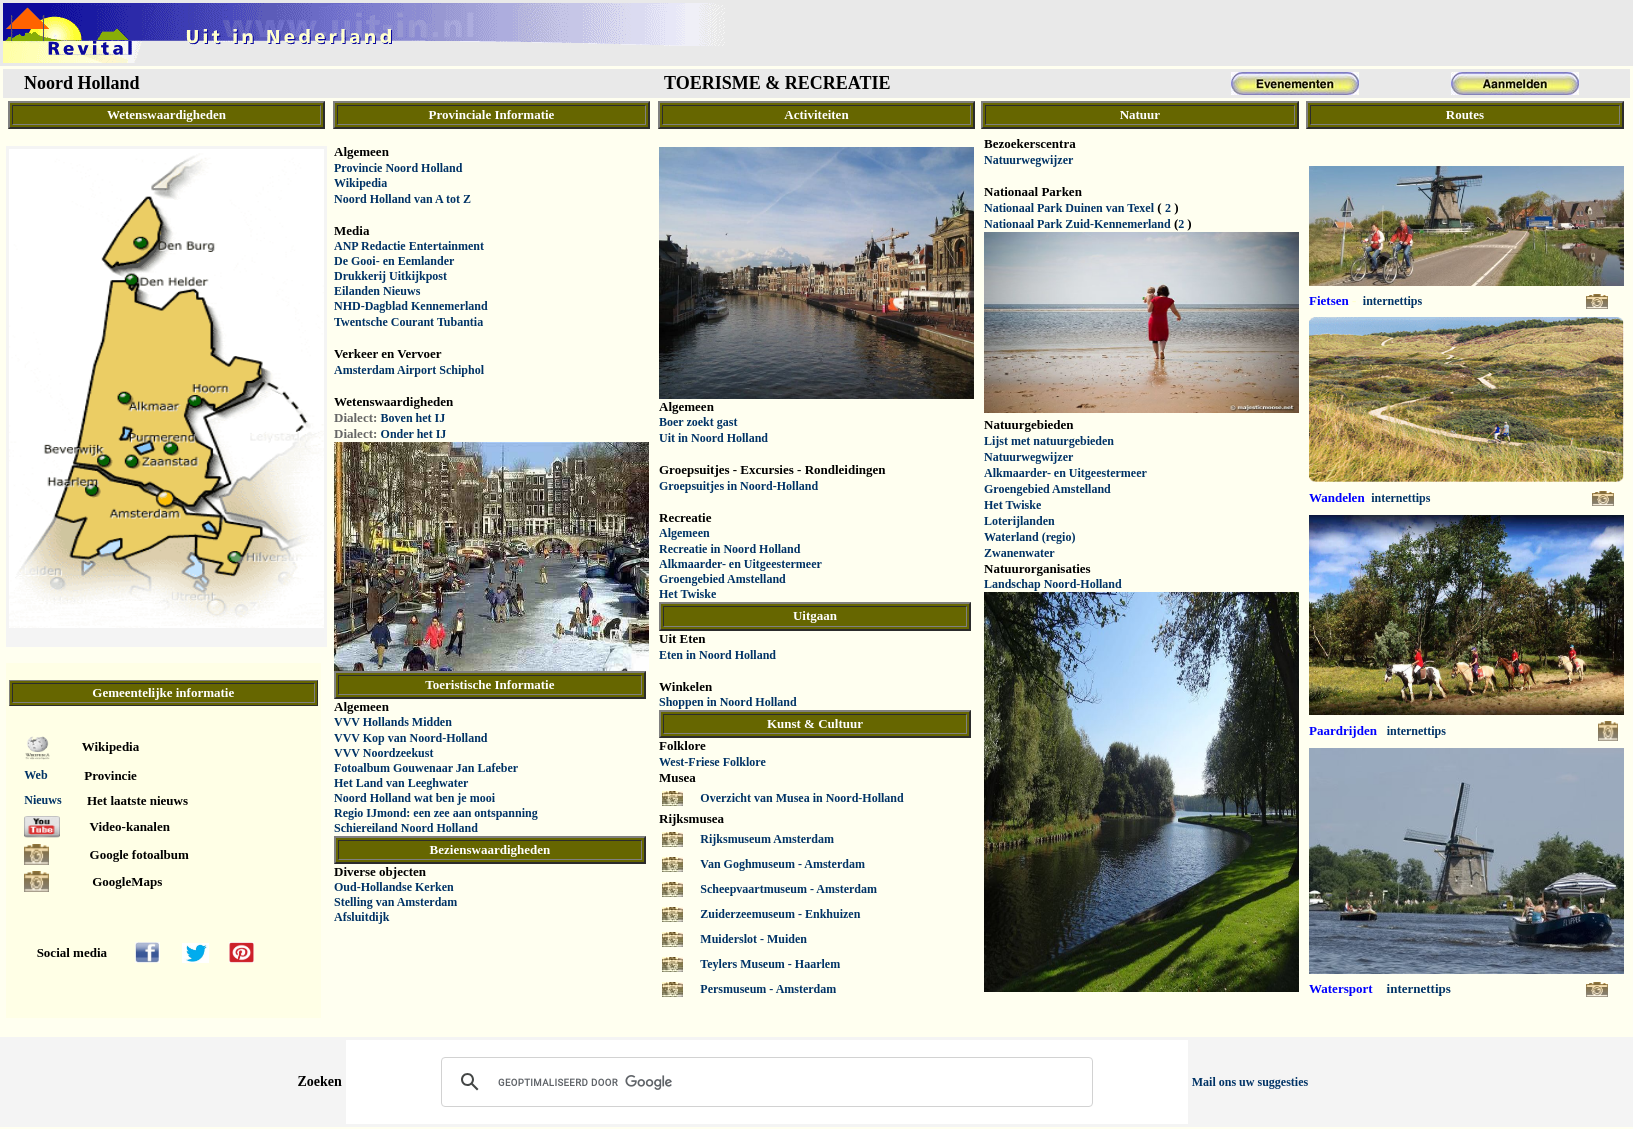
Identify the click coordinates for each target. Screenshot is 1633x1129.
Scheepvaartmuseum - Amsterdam (788, 889)
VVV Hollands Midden (393, 722)
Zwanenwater (1019, 553)
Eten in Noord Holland (717, 655)
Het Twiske (687, 594)
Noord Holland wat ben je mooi (414, 798)
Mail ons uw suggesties (1250, 1082)
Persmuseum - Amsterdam (768, 989)
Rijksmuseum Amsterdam (767, 839)
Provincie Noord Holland (398, 168)
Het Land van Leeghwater (401, 783)
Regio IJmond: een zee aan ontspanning (436, 813)
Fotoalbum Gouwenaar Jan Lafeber (426, 768)
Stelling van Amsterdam (395, 902)
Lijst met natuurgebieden (1049, 441)
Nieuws (42, 800)
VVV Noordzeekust (383, 753)
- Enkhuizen (829, 914)
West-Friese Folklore (712, 762)
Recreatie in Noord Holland (729, 549)
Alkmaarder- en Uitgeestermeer (740, 564)
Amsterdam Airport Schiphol (409, 370)
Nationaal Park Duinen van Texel (1069, 208)
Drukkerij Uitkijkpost (390, 276)
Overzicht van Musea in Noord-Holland (801, 798)
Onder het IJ (414, 434)
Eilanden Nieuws (377, 291)
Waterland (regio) (1029, 537)
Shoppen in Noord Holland (728, 702)
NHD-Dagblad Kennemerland (411, 306)
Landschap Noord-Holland (1053, 584)
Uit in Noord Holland (713, 438)
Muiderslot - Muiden (753, 939)
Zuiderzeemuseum (749, 914)
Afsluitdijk (361, 917)
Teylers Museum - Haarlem (770, 964)
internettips (1392, 301)
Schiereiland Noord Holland (406, 828)
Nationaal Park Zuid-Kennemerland (1077, 224)
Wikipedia (360, 183)
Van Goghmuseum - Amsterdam (782, 864)
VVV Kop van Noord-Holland (410, 738)
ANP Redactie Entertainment (409, 246)
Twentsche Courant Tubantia (408, 322)
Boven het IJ (413, 418)
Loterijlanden (1019, 521)
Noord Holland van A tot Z (402, 199)
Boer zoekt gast (698, 422)
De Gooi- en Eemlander (394, 261)
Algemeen (684, 533)
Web (35, 775)
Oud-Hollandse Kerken (394, 887)
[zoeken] (764, 1082)
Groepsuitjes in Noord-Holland (738, 486)
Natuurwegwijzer (1028, 160)
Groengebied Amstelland (722, 579)
